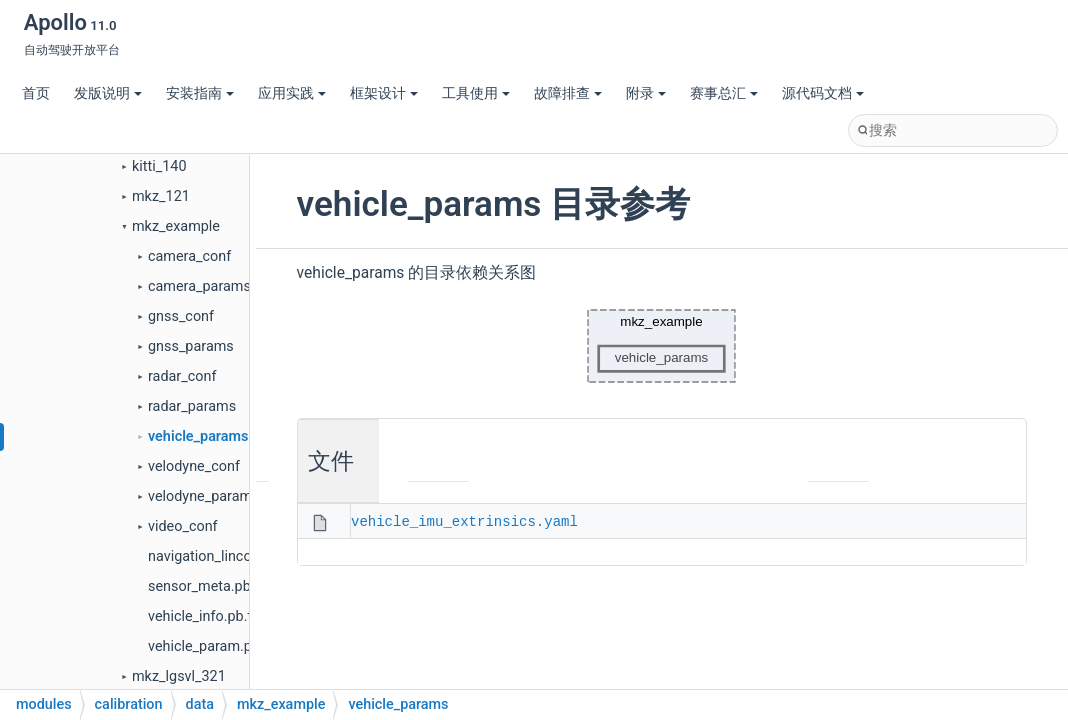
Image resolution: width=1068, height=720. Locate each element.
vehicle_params (198, 436)
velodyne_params (204, 496)
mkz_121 (161, 196)
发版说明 (108, 93)
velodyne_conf (194, 466)
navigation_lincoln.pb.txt (225, 556)
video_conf (183, 526)
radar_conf (182, 376)
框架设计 (384, 93)
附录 (646, 93)
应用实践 (292, 93)
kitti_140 (159, 166)
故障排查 (568, 93)
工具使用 (476, 93)
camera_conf (189, 256)
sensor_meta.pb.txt (209, 586)
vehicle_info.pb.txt (206, 616)
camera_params (199, 286)
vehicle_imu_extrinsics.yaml (464, 521)
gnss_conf (181, 316)
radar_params (192, 406)
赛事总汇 (724, 93)
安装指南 (200, 93)
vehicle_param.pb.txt (214, 646)
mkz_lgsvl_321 (179, 676)
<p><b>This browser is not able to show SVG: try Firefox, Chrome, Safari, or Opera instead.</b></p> (661, 346)
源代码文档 (823, 93)
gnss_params (191, 346)
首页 (36, 93)
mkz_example (176, 226)
